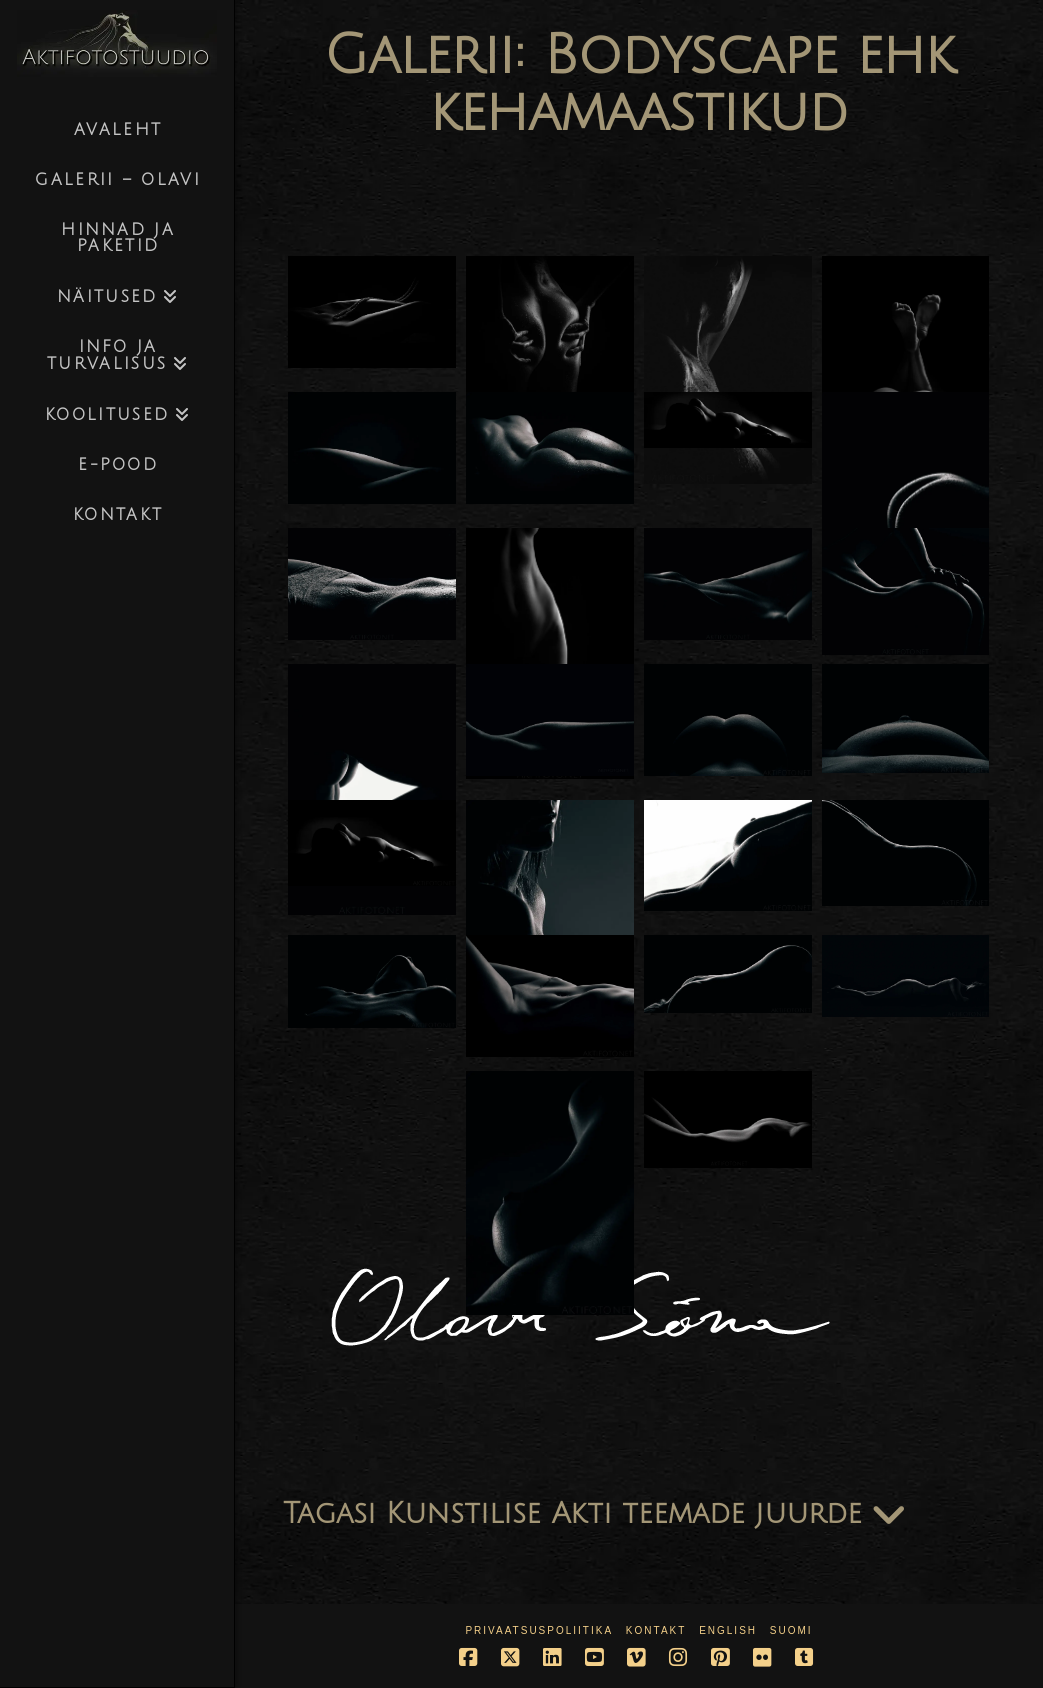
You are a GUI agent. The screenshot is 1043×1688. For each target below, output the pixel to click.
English (728, 1630)
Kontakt (656, 1630)
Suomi (791, 1630)
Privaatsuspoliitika (539, 1630)
